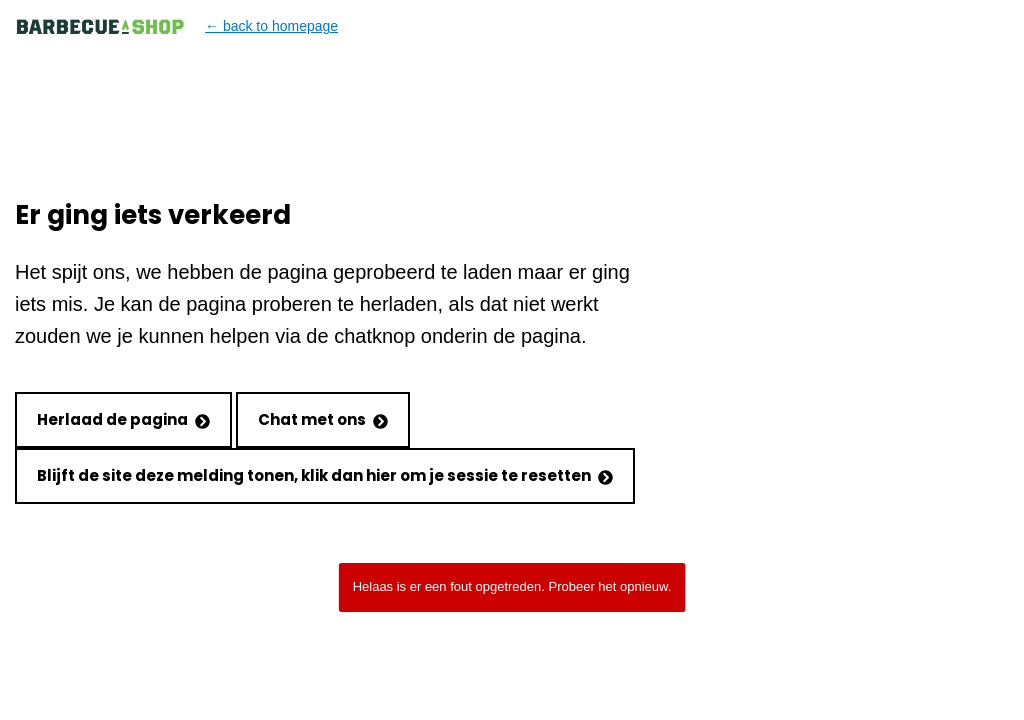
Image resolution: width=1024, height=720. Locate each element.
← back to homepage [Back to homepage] (176, 26)
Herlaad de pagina (123, 419)
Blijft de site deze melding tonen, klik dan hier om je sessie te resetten (325, 475)
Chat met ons (323, 419)
